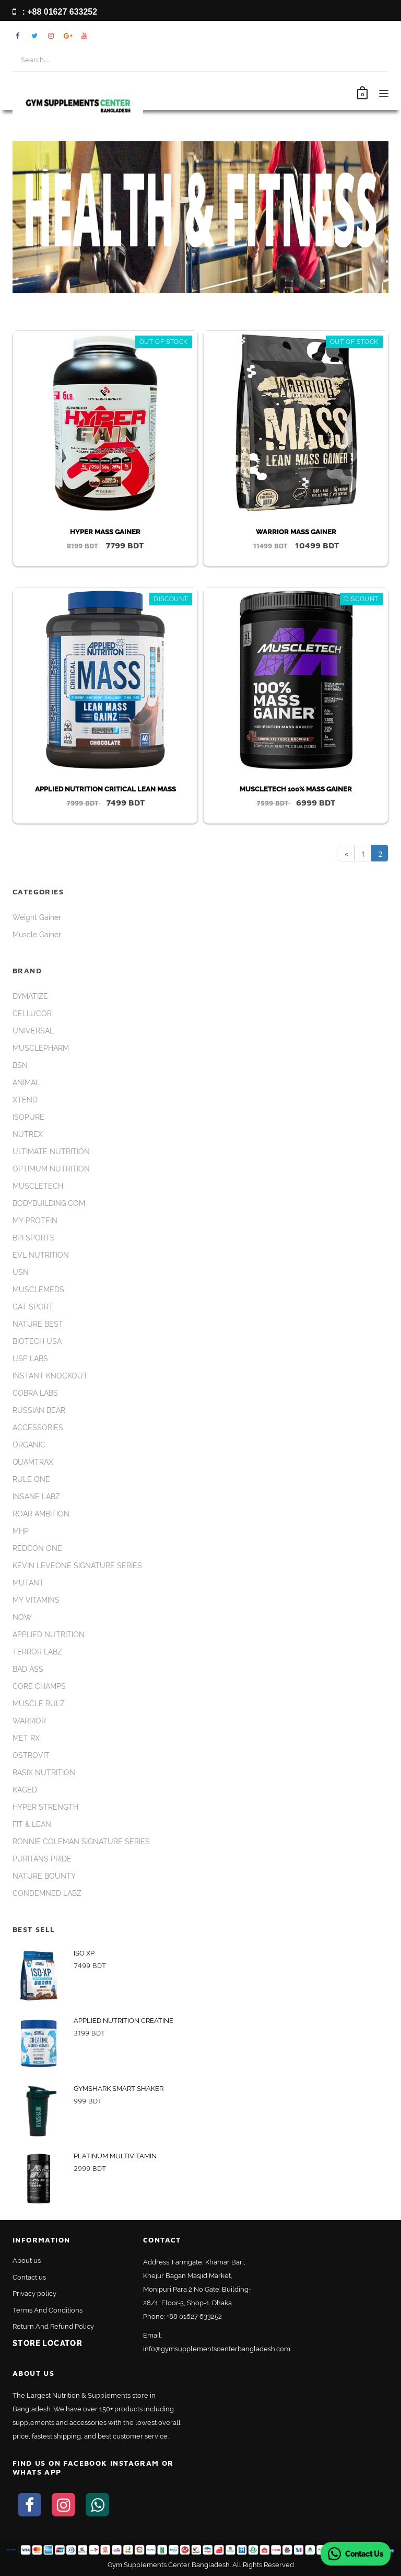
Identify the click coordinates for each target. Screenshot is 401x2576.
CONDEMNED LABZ (47, 1893)
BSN (20, 1065)
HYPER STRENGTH (45, 1807)
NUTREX (28, 1134)
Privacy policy (34, 2293)
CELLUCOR (32, 1013)
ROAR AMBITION (41, 1514)
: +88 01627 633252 (55, 11)
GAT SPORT (33, 1307)
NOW (22, 1617)
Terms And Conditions (47, 2310)
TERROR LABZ (37, 1652)
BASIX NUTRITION (44, 1772)
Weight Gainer (37, 917)
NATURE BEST (38, 1324)
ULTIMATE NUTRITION (51, 1151)
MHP (21, 1531)
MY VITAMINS (36, 1600)
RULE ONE (31, 1479)
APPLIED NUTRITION (49, 1634)
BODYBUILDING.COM (49, 1203)
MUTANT (28, 1583)
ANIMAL (26, 1082)
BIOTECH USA (37, 1341)
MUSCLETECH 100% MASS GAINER (296, 789)
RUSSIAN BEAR (39, 1410)
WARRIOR (29, 1721)
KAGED (25, 1790)
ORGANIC (29, 1445)
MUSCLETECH (38, 1186)
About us (27, 2260)
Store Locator (47, 2343)
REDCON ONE (37, 1548)
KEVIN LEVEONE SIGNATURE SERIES (77, 1565)
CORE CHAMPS (39, 1686)
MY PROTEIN (35, 1220)
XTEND (25, 1100)
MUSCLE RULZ (39, 1703)
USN (21, 1272)
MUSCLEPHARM (41, 1048)
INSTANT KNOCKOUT (50, 1376)
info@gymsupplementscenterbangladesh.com (216, 2349)
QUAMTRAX (33, 1462)
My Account (352, 36)
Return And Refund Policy (53, 2326)
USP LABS (30, 1358)
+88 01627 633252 (194, 2316)
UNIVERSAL (33, 1031)
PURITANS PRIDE (42, 1859)
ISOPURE (28, 1117)
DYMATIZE (30, 996)
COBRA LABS (35, 1393)
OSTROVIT (31, 1755)
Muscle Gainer (37, 934)
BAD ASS (28, 1669)
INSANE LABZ (36, 1496)
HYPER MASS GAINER (105, 532)
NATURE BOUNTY (44, 1876)
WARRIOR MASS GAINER (296, 532)
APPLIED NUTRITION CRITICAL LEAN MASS (105, 789)
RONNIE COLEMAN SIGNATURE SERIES (81, 1841)
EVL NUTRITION (41, 1255)
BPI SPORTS (34, 1238)
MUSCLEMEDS (38, 1289)
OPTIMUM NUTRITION (51, 1169)
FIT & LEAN (32, 1824)
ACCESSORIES (38, 1427)
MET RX (26, 1738)
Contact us (29, 2277)
